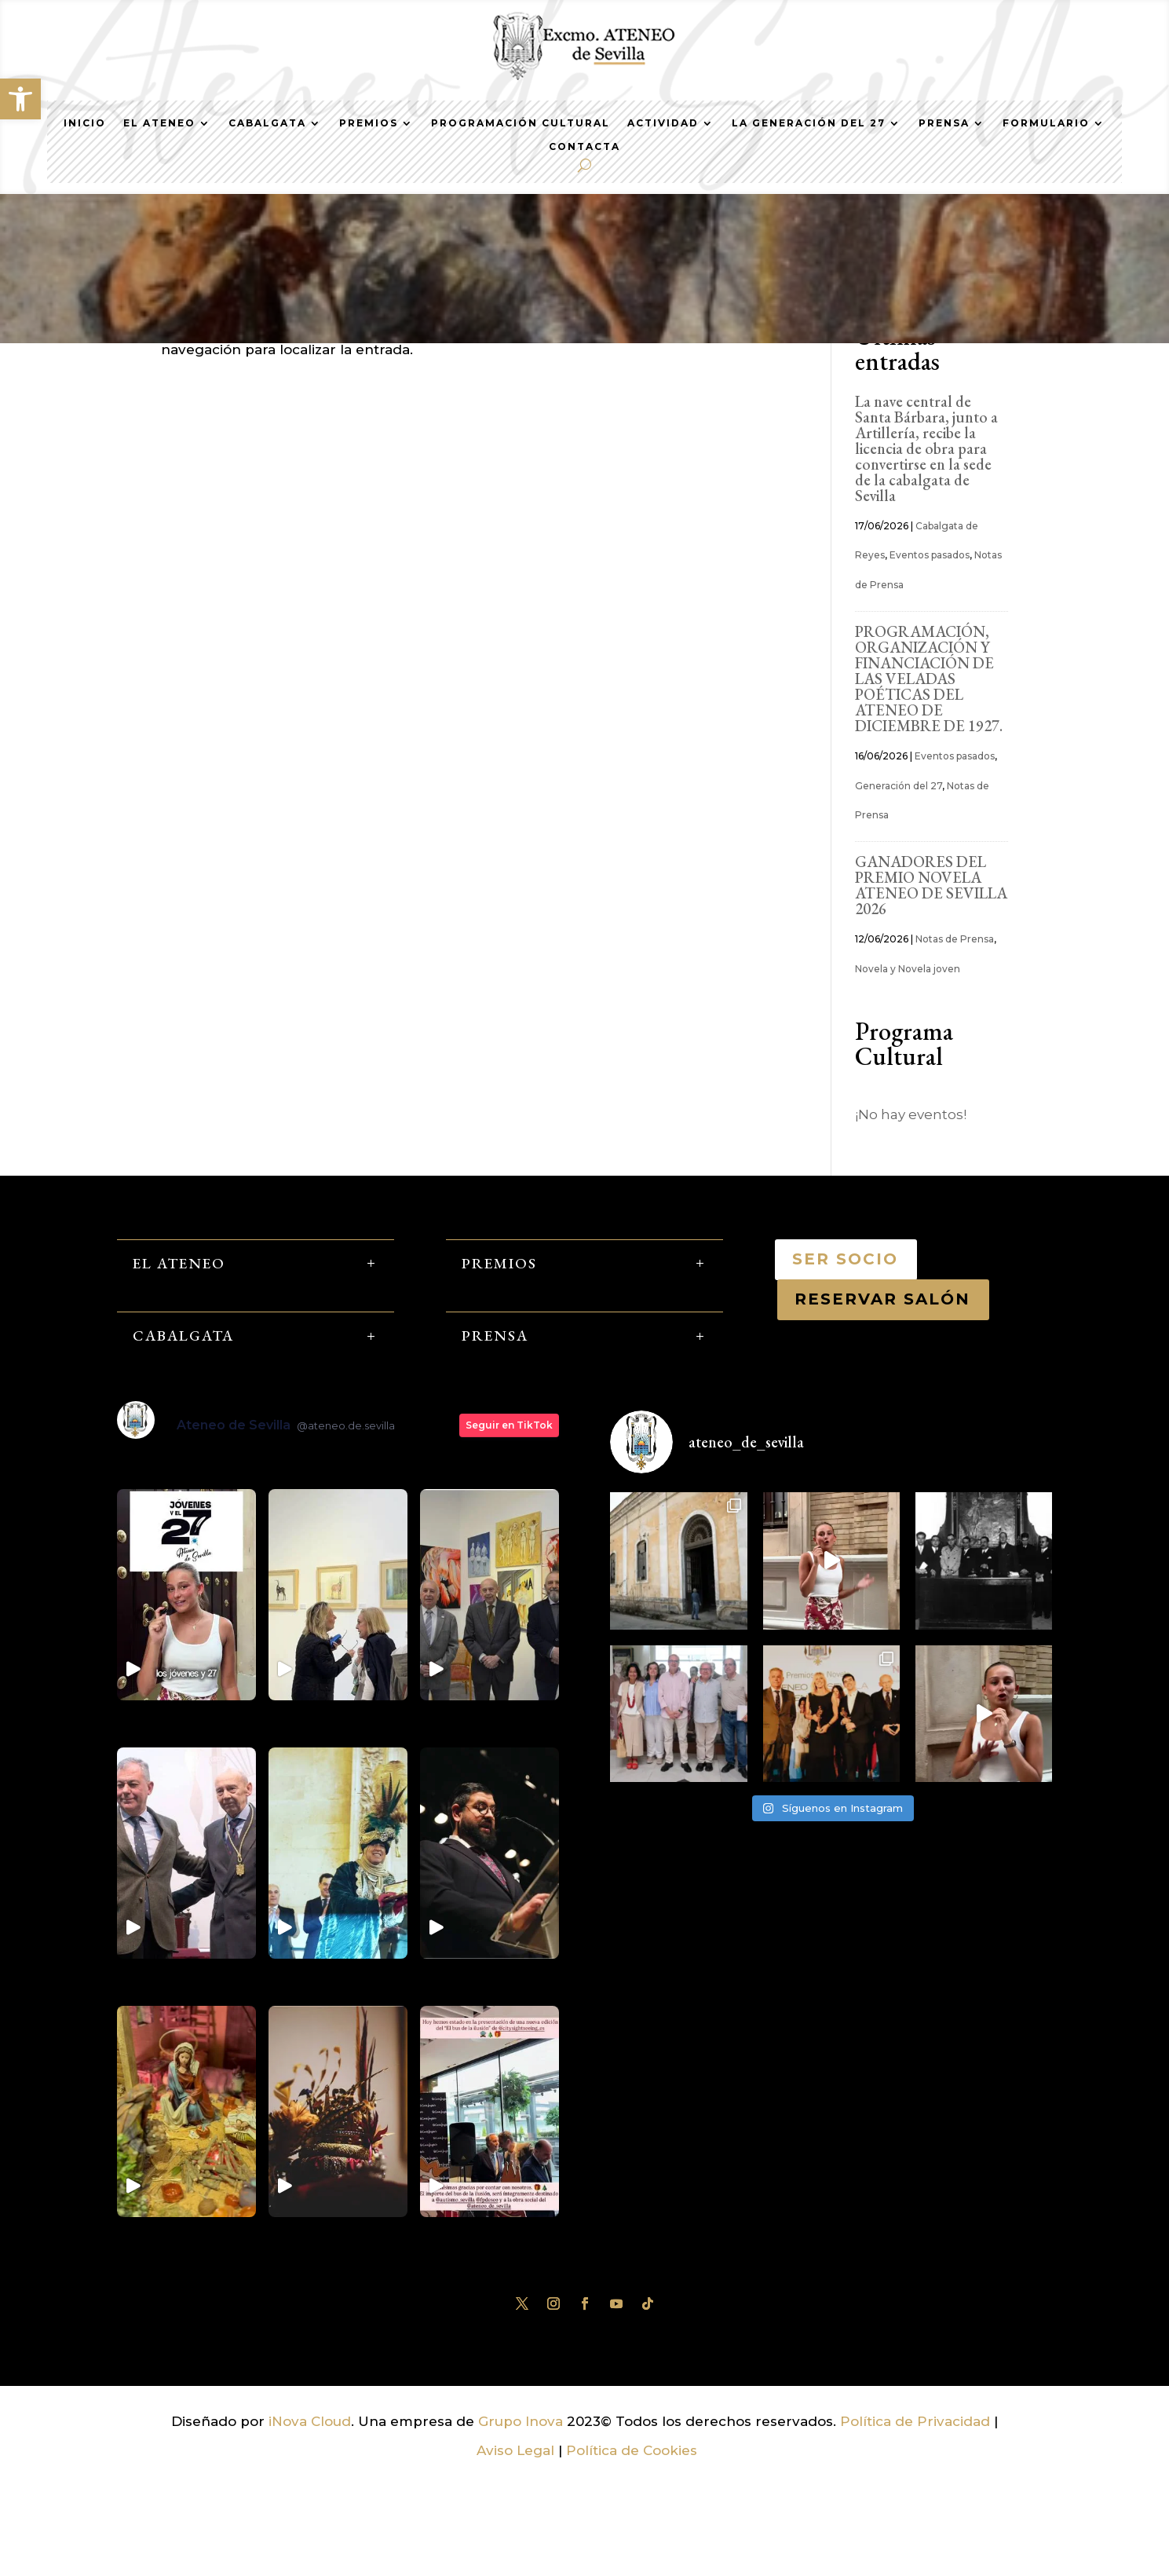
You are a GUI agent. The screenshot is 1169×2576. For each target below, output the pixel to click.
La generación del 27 (809, 123)
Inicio (85, 123)
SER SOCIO (846, 1350)
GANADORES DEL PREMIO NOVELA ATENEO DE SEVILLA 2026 (931, 978)
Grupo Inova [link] (522, 2513)
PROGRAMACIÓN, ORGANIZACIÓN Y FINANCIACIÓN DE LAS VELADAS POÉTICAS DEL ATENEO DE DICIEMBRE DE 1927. (929, 771)
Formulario (1046, 123)
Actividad (663, 123)
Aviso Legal (515, 2543)
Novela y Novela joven (907, 1061)
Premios (368, 123)
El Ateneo (159, 123)
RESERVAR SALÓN (883, 1391)
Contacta (584, 146)
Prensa (944, 123)
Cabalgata (267, 123)
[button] (20, 99)
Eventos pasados (930, 647)
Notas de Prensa (954, 1031)
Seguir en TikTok (509, 1518)
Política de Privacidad (915, 2513)
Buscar (981, 377)
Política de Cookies (631, 2543)
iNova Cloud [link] (310, 2513)
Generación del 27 (898, 878)
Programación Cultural (520, 123)
